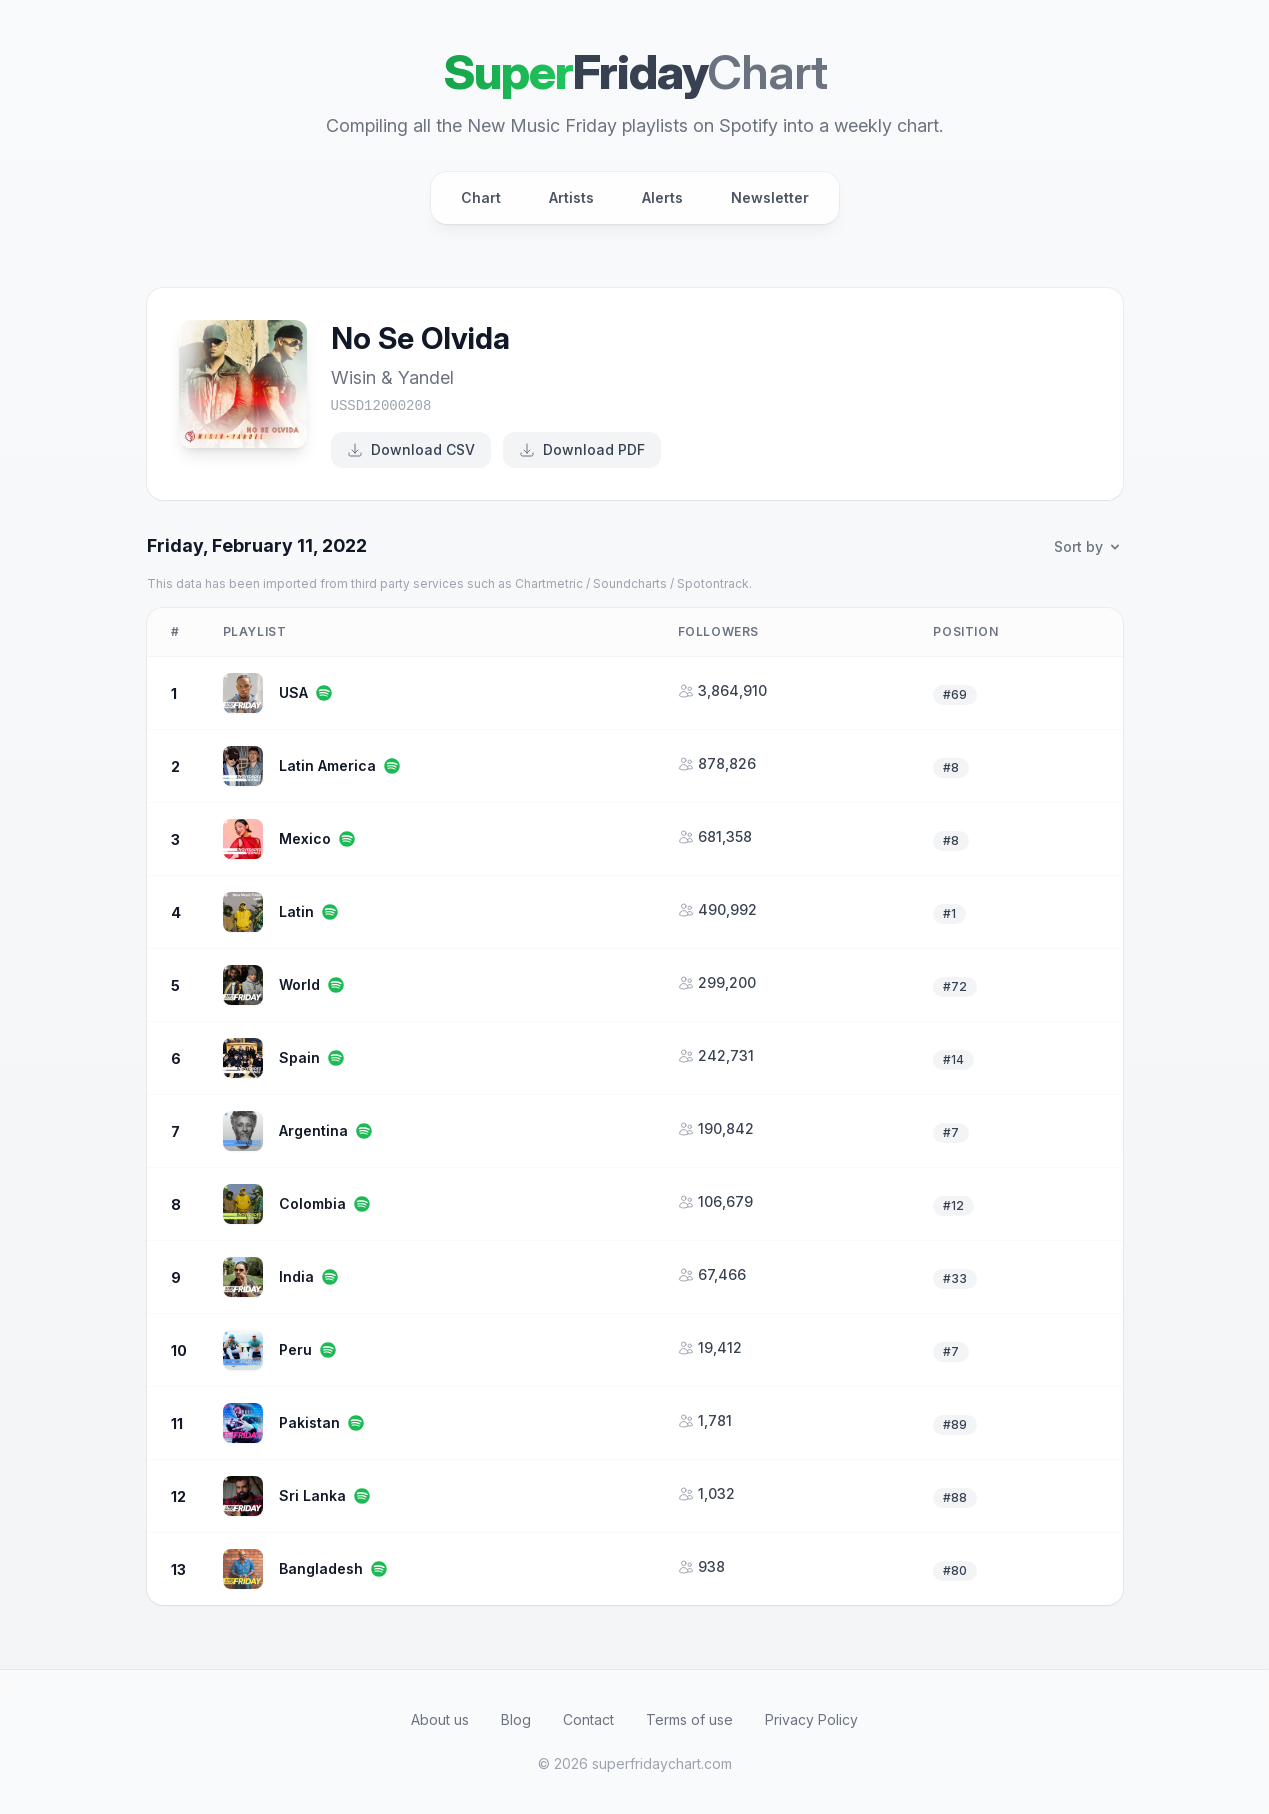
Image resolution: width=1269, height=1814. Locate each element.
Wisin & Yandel (392, 377)
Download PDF (582, 449)
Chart (481, 197)
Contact (588, 1719)
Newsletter (770, 197)
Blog (516, 1719)
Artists (571, 197)
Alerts (662, 197)
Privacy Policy (811, 1719)
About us (440, 1719)
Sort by (1088, 546)
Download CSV (411, 449)
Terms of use (689, 1719)
